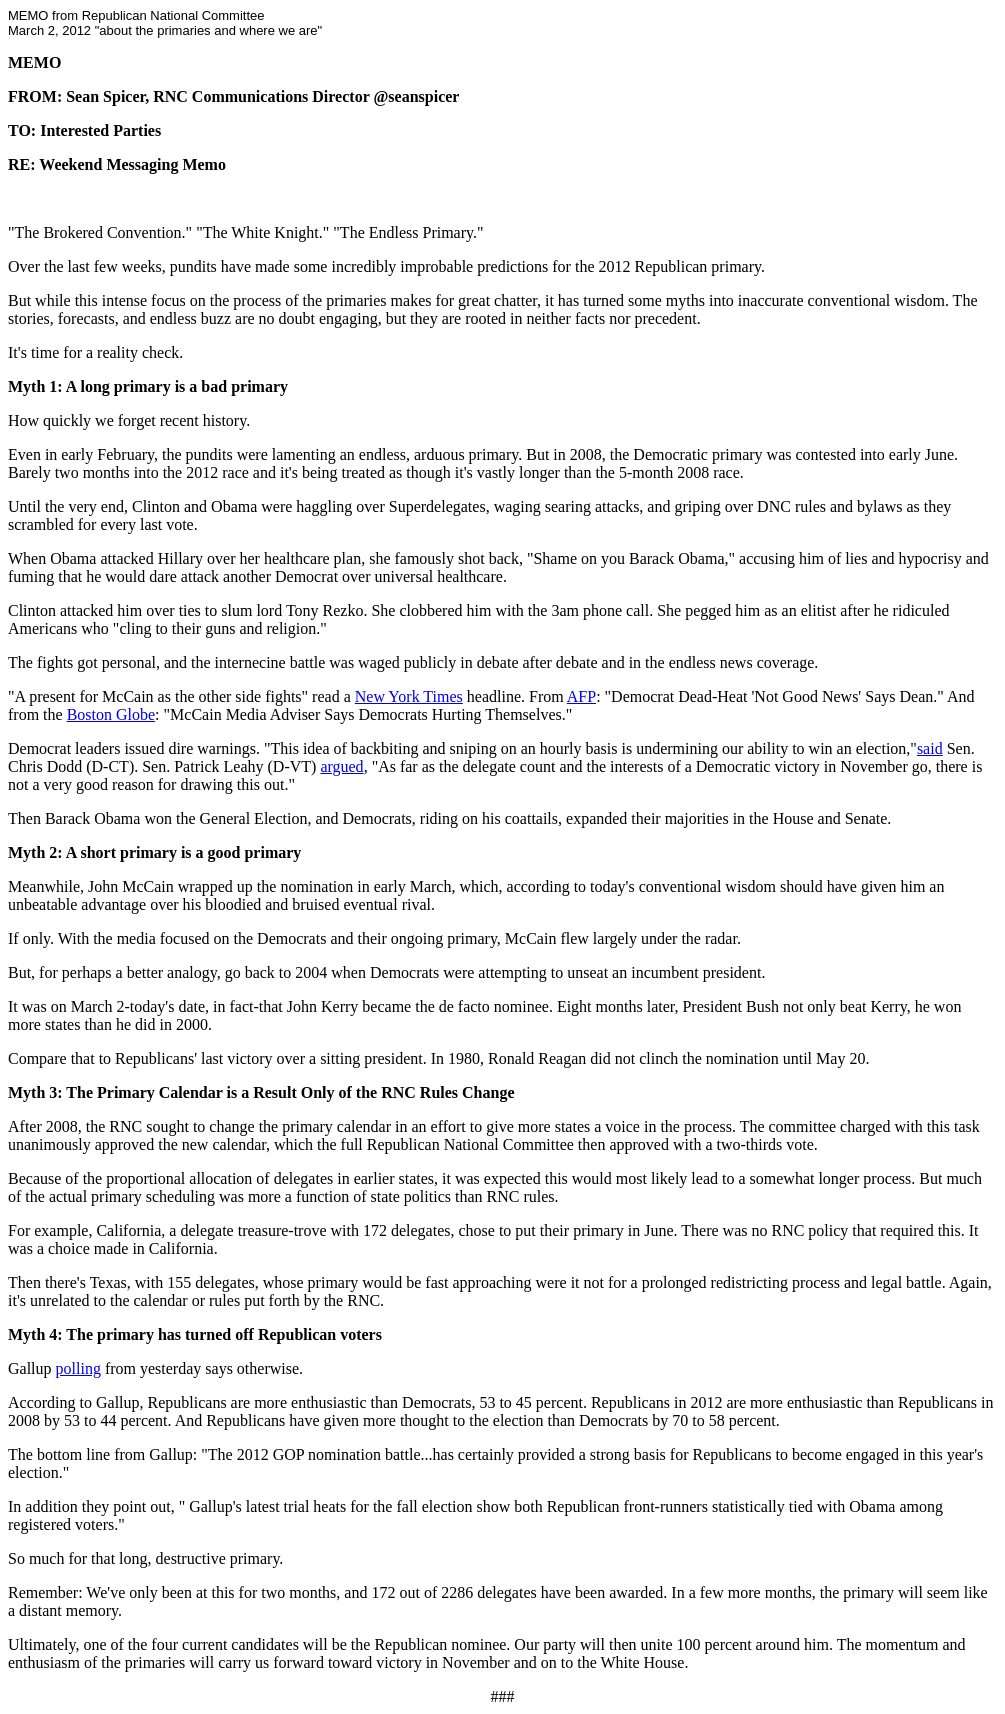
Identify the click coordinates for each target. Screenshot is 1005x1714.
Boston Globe (111, 714)
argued (341, 766)
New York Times (409, 696)
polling (78, 1368)
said (930, 748)
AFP (581, 696)
